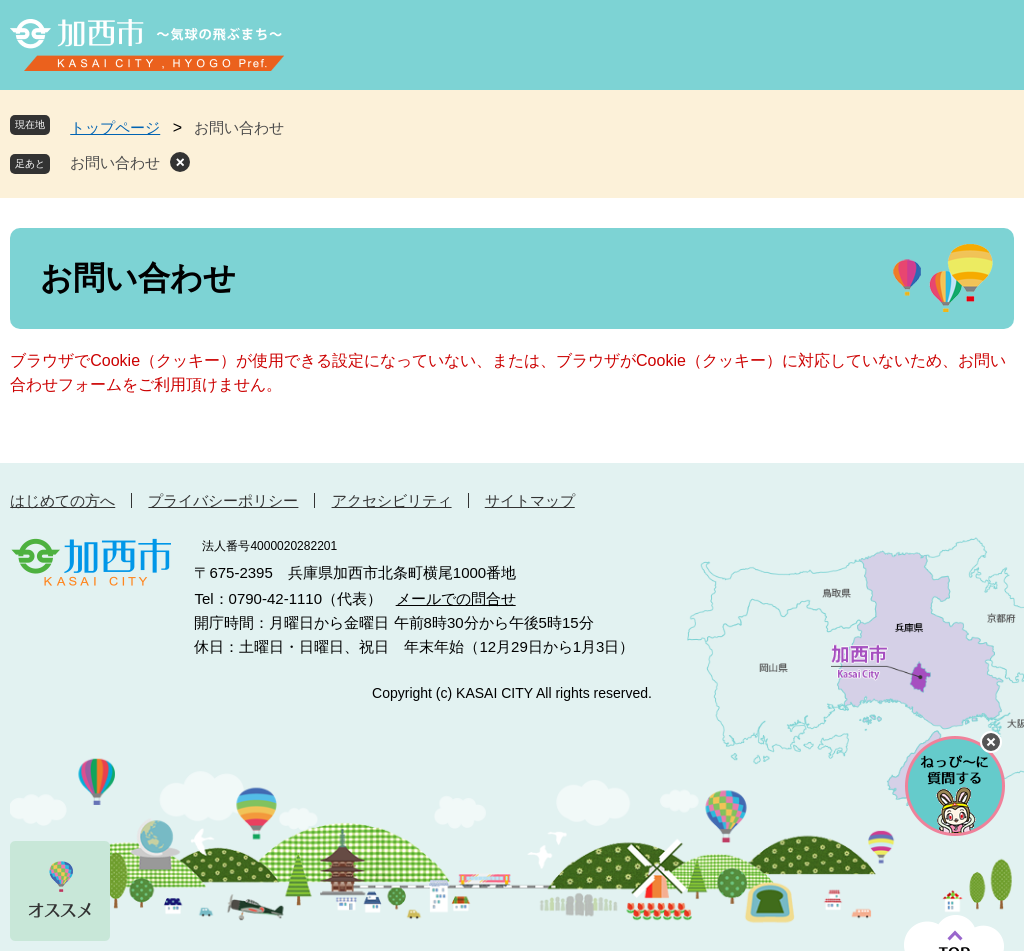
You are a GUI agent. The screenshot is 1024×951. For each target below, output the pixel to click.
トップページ (115, 127)
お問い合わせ (115, 162)
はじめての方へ (62, 500)
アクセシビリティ (392, 500)
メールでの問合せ (456, 598)
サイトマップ (530, 500)
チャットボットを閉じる (991, 742)
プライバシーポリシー (223, 500)
